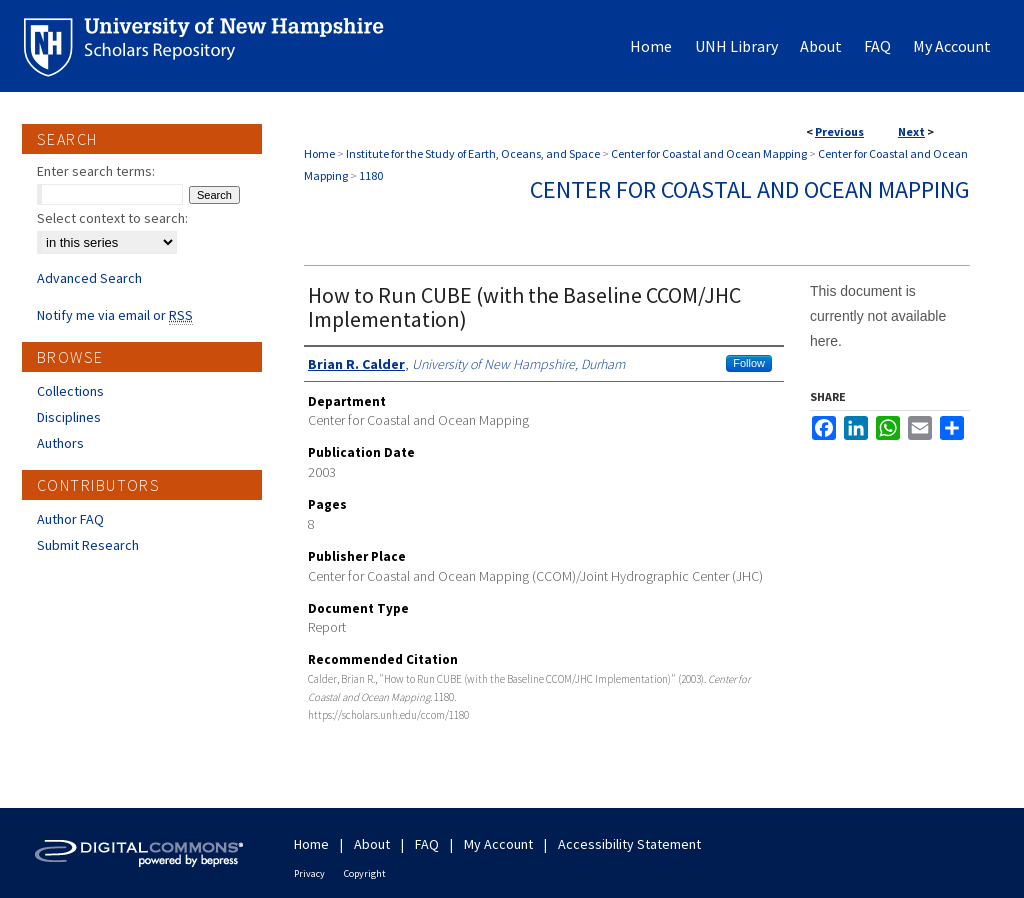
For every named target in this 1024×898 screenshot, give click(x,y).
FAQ (427, 844)
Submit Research (88, 545)
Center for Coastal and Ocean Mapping (709, 153)
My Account (498, 844)
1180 (371, 175)
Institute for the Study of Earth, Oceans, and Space (473, 153)
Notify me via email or (115, 315)
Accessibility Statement (629, 844)
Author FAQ (70, 519)
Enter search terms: (96, 171)
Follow (749, 363)
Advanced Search (89, 278)
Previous (839, 131)
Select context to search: (112, 218)
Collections (70, 391)
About (372, 844)
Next (911, 131)
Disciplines (69, 417)
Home (319, 153)
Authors (60, 443)
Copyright (365, 873)
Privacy (309, 873)
